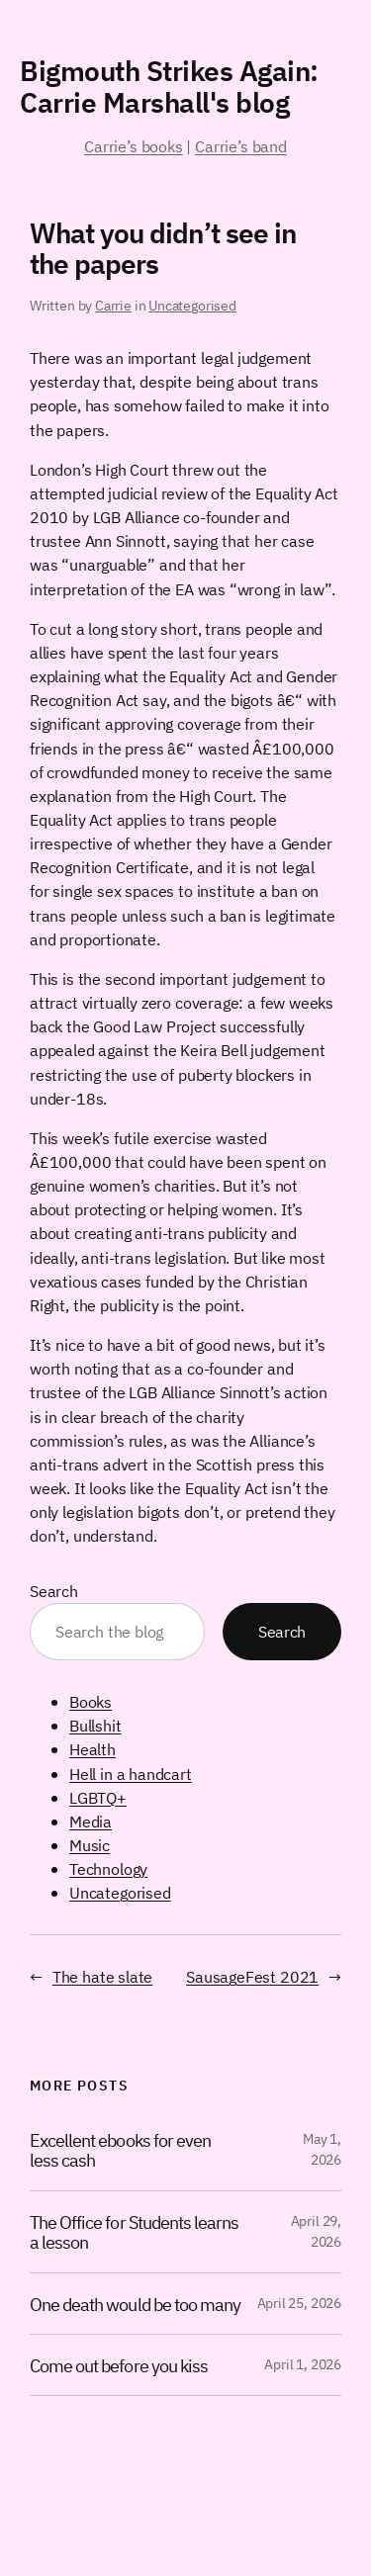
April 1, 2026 (302, 2364)
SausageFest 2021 (252, 1976)
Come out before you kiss (119, 2365)
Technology (108, 1868)
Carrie (113, 305)
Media (90, 1821)
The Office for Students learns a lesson (134, 2232)
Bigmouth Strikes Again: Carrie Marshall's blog (169, 86)
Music (89, 1844)
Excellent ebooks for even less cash (120, 2150)
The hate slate (102, 1976)
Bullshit (95, 1725)
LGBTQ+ (98, 1797)
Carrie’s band (241, 145)
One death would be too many (135, 2304)
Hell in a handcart (130, 1773)
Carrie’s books (133, 145)
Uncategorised (192, 305)
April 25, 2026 (299, 2303)
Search (54, 1590)
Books (90, 1701)
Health (92, 1748)
